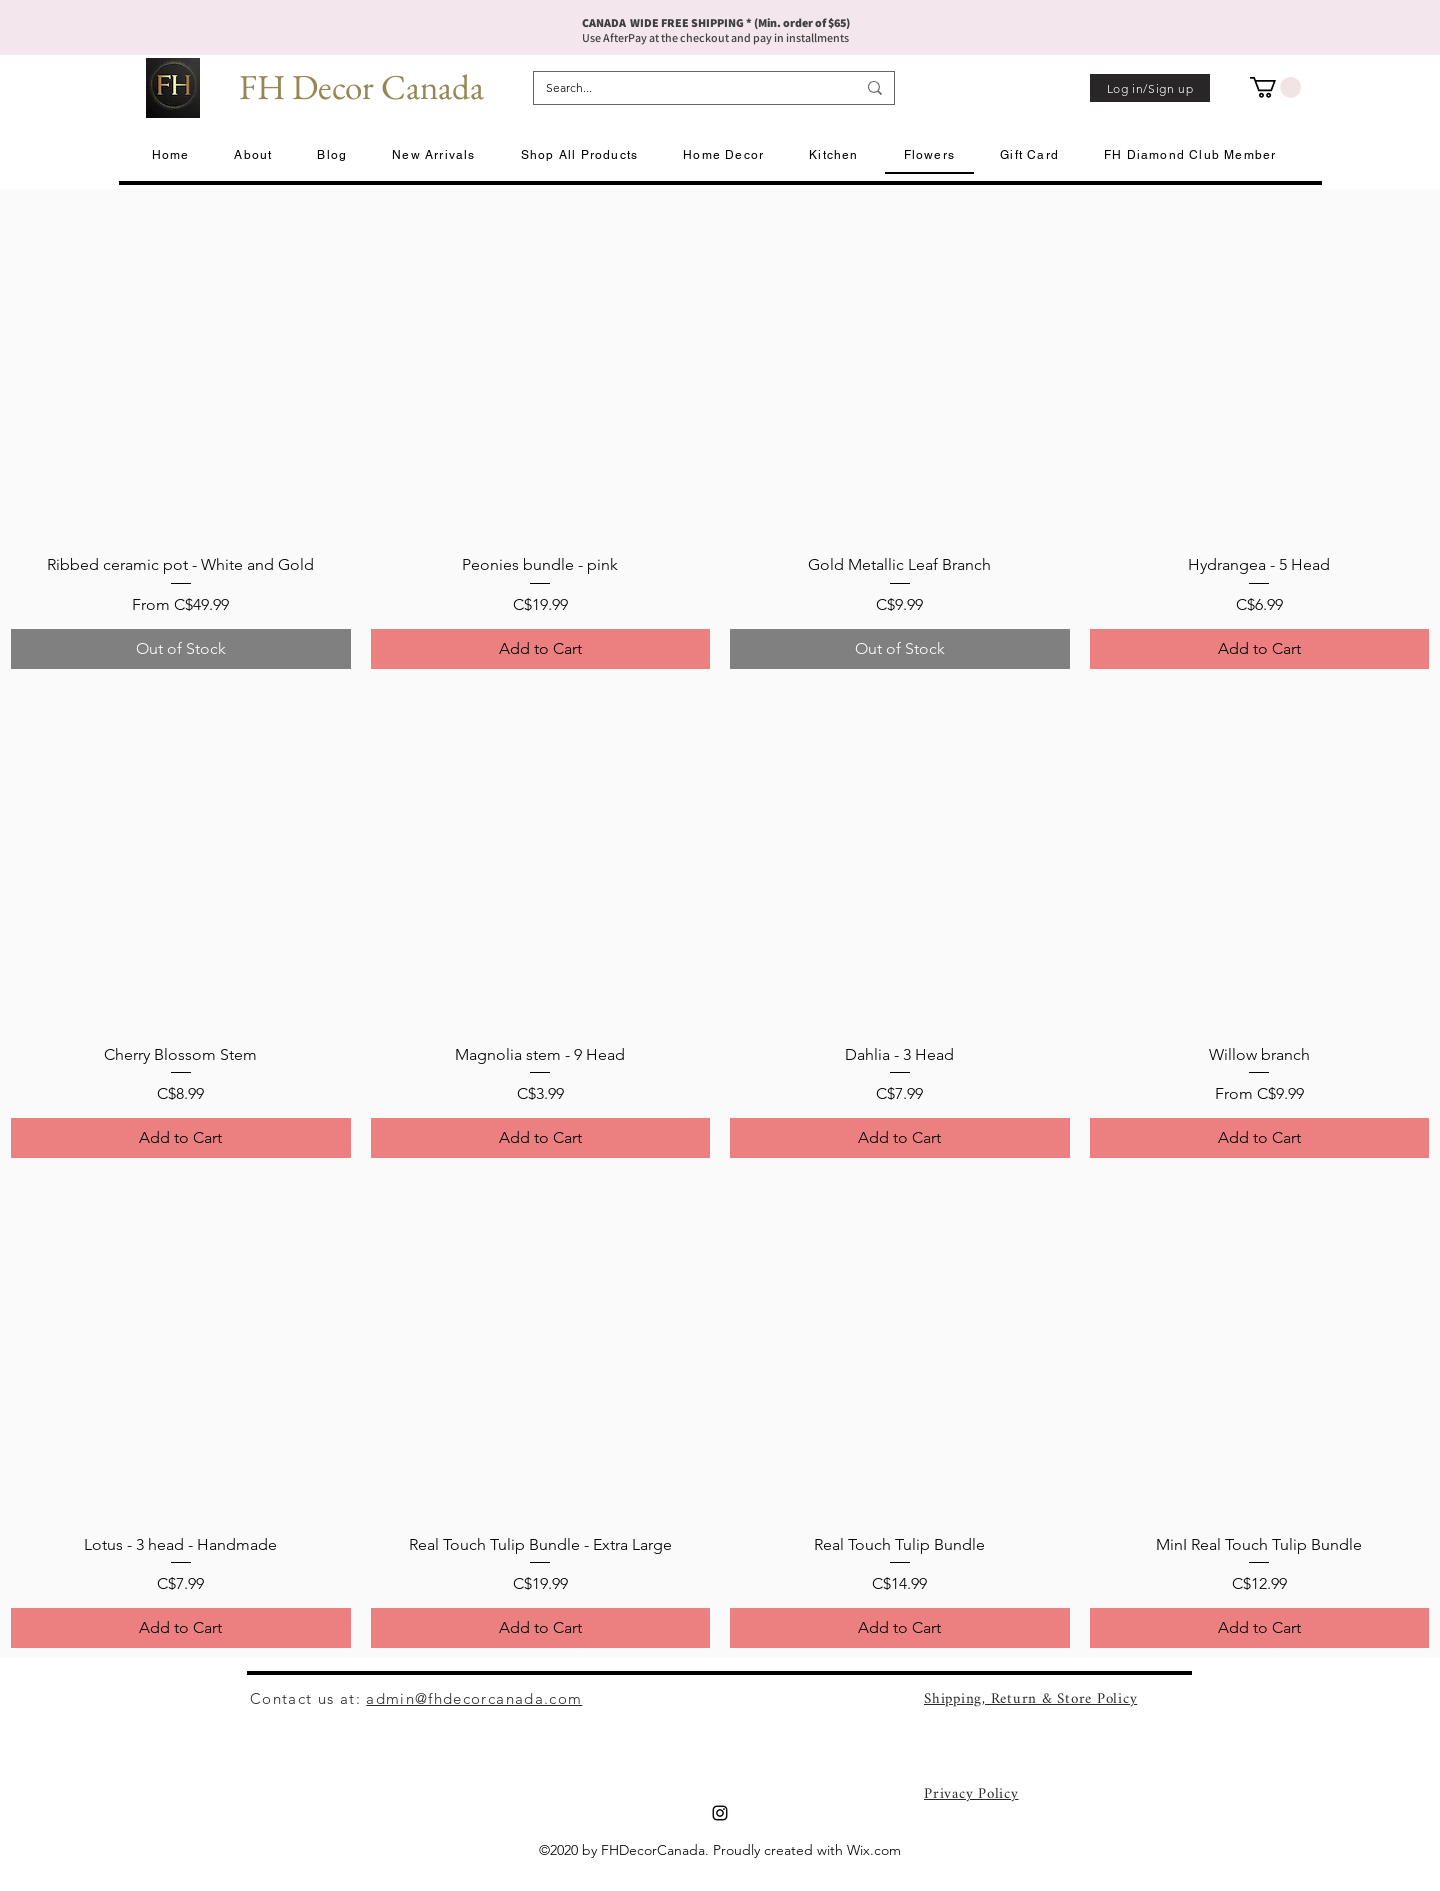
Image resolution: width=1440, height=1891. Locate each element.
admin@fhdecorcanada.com (474, 1698)
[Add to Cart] (541, 649)
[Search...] (686, 88)
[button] (1275, 87)
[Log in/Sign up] (1150, 88)
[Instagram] (720, 1813)
